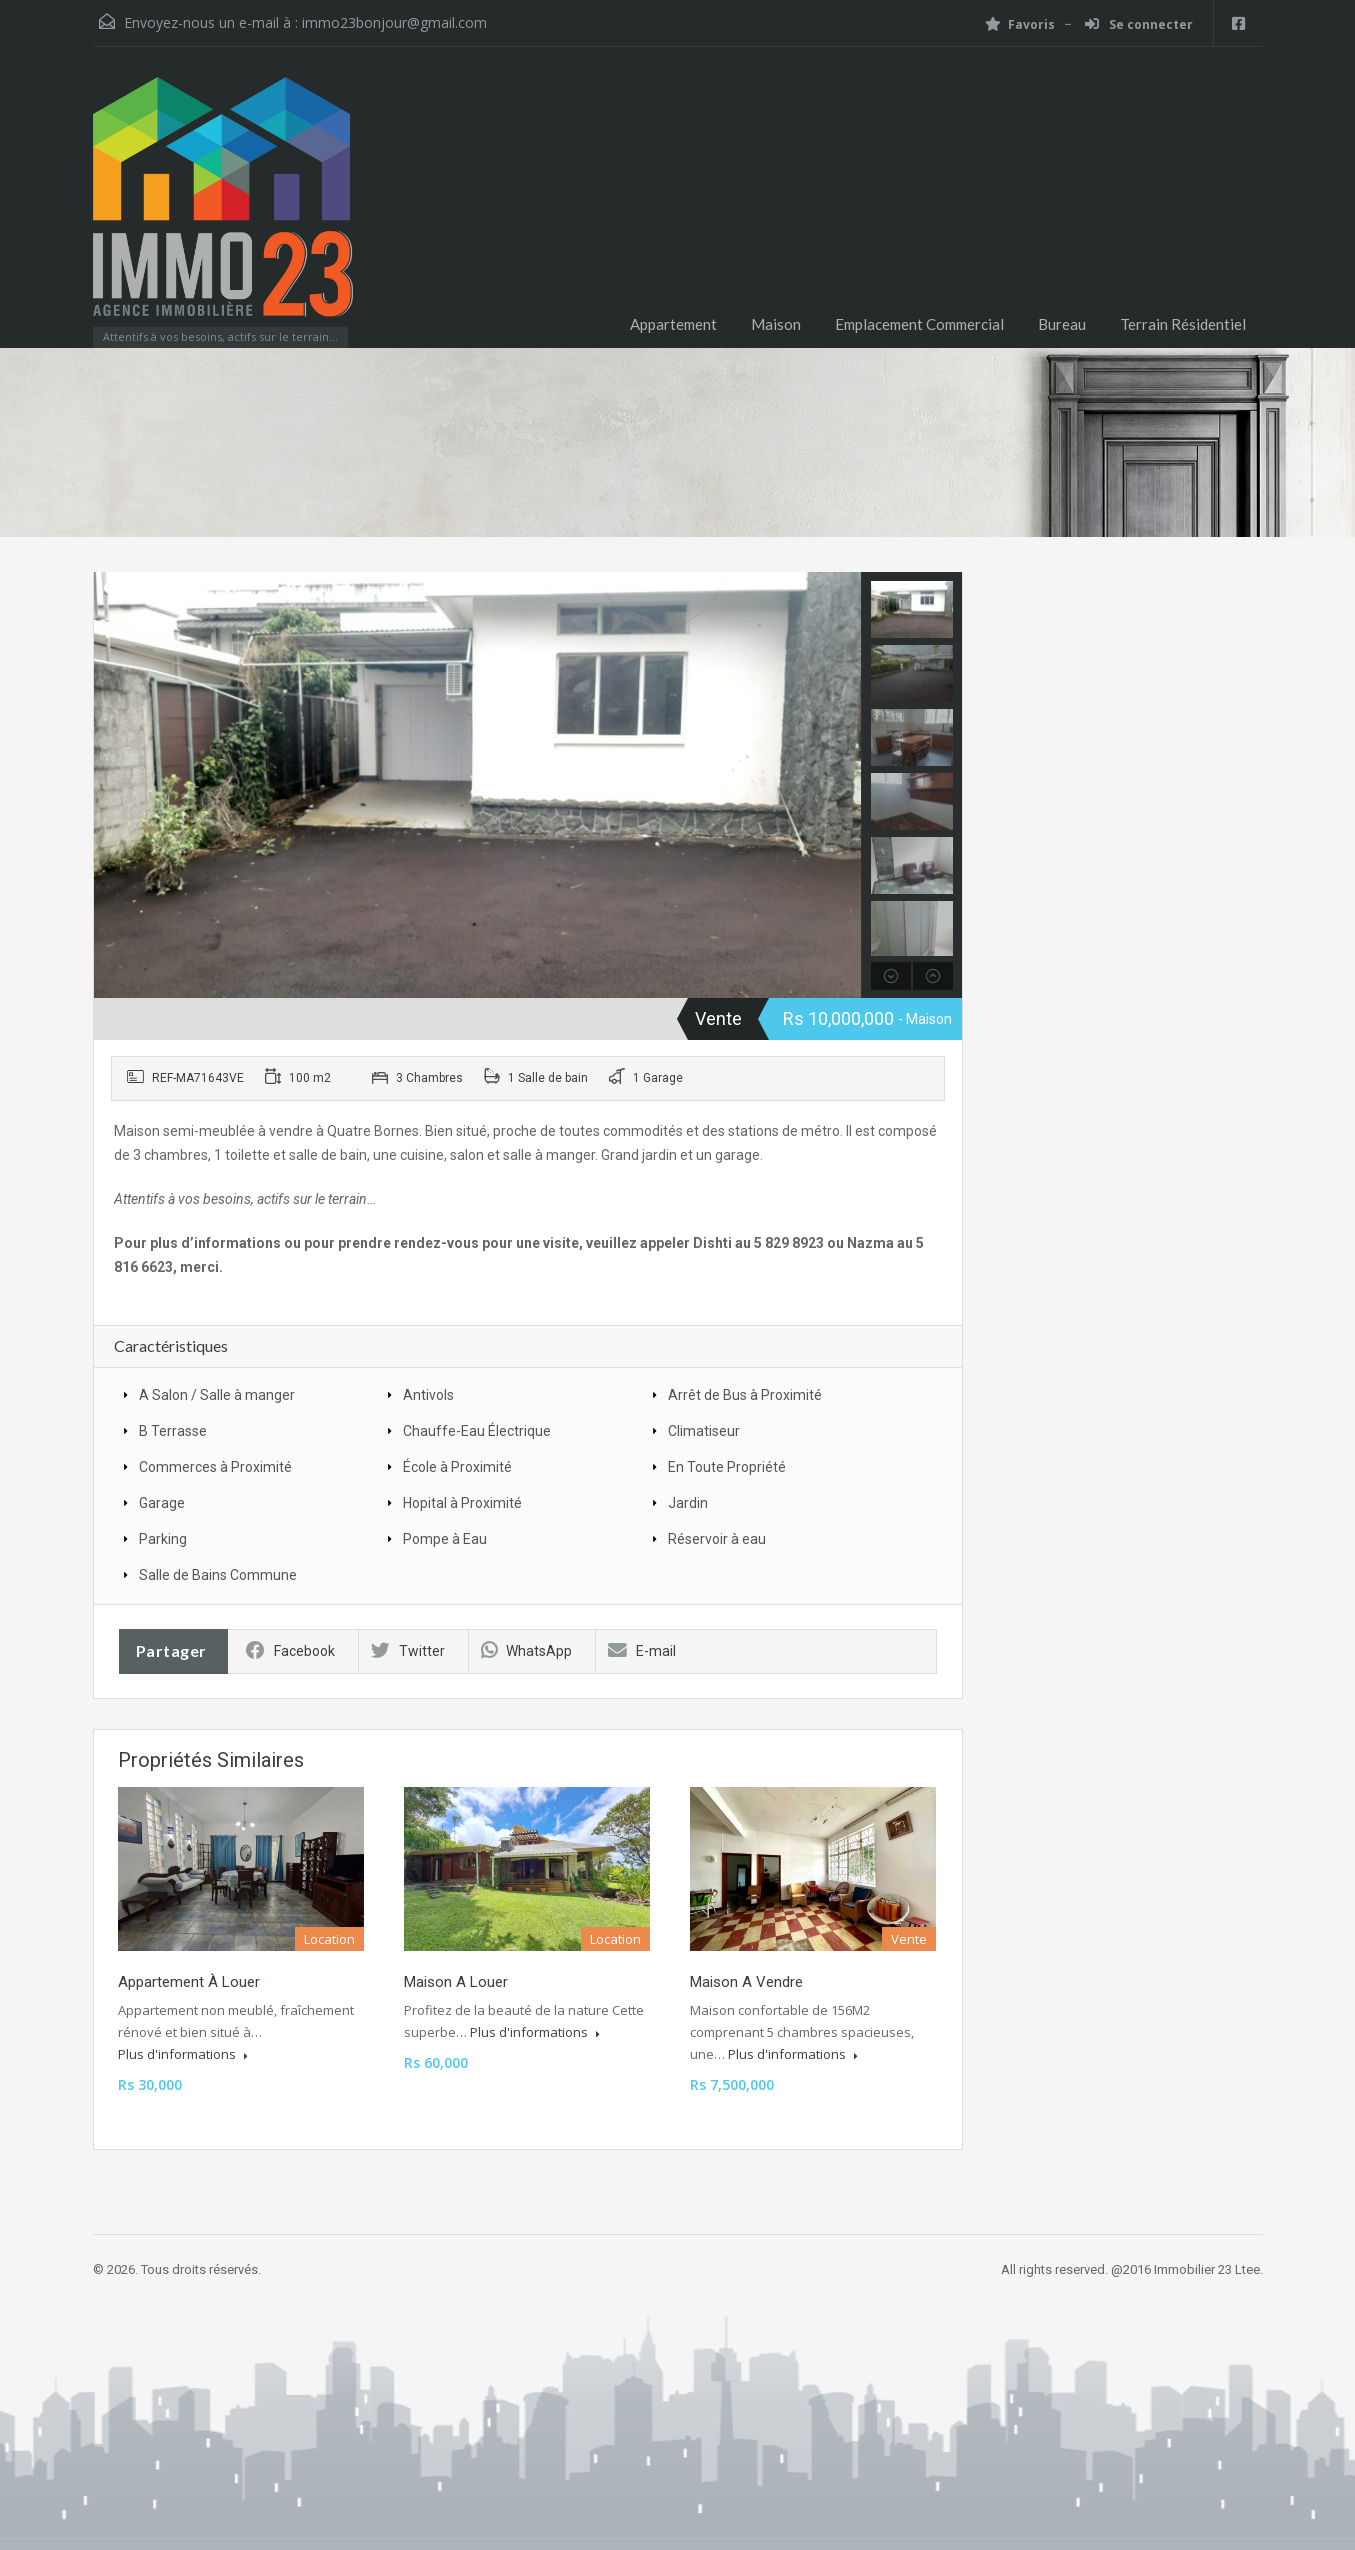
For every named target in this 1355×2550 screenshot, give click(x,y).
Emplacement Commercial (919, 324)
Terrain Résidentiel (1183, 324)
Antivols (428, 1395)
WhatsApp (526, 1651)
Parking (163, 1539)
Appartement (673, 324)
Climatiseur (704, 1431)
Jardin (688, 1503)
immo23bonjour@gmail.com (394, 22)
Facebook (290, 1651)
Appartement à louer (189, 1982)
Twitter (408, 1651)
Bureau (1062, 324)
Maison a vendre (746, 1982)
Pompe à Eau (445, 1539)
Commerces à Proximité (215, 1467)
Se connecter (1139, 24)
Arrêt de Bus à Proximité (745, 1395)
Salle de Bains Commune (218, 1575)
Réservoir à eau (717, 1539)
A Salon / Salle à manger (217, 1395)
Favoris (1020, 24)
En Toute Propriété (727, 1467)
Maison (776, 324)
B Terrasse (173, 1431)
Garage (162, 1503)
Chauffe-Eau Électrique (477, 1431)
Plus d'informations (183, 2054)
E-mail (642, 1651)
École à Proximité (457, 1467)
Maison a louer (456, 1982)
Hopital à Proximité (462, 1503)
